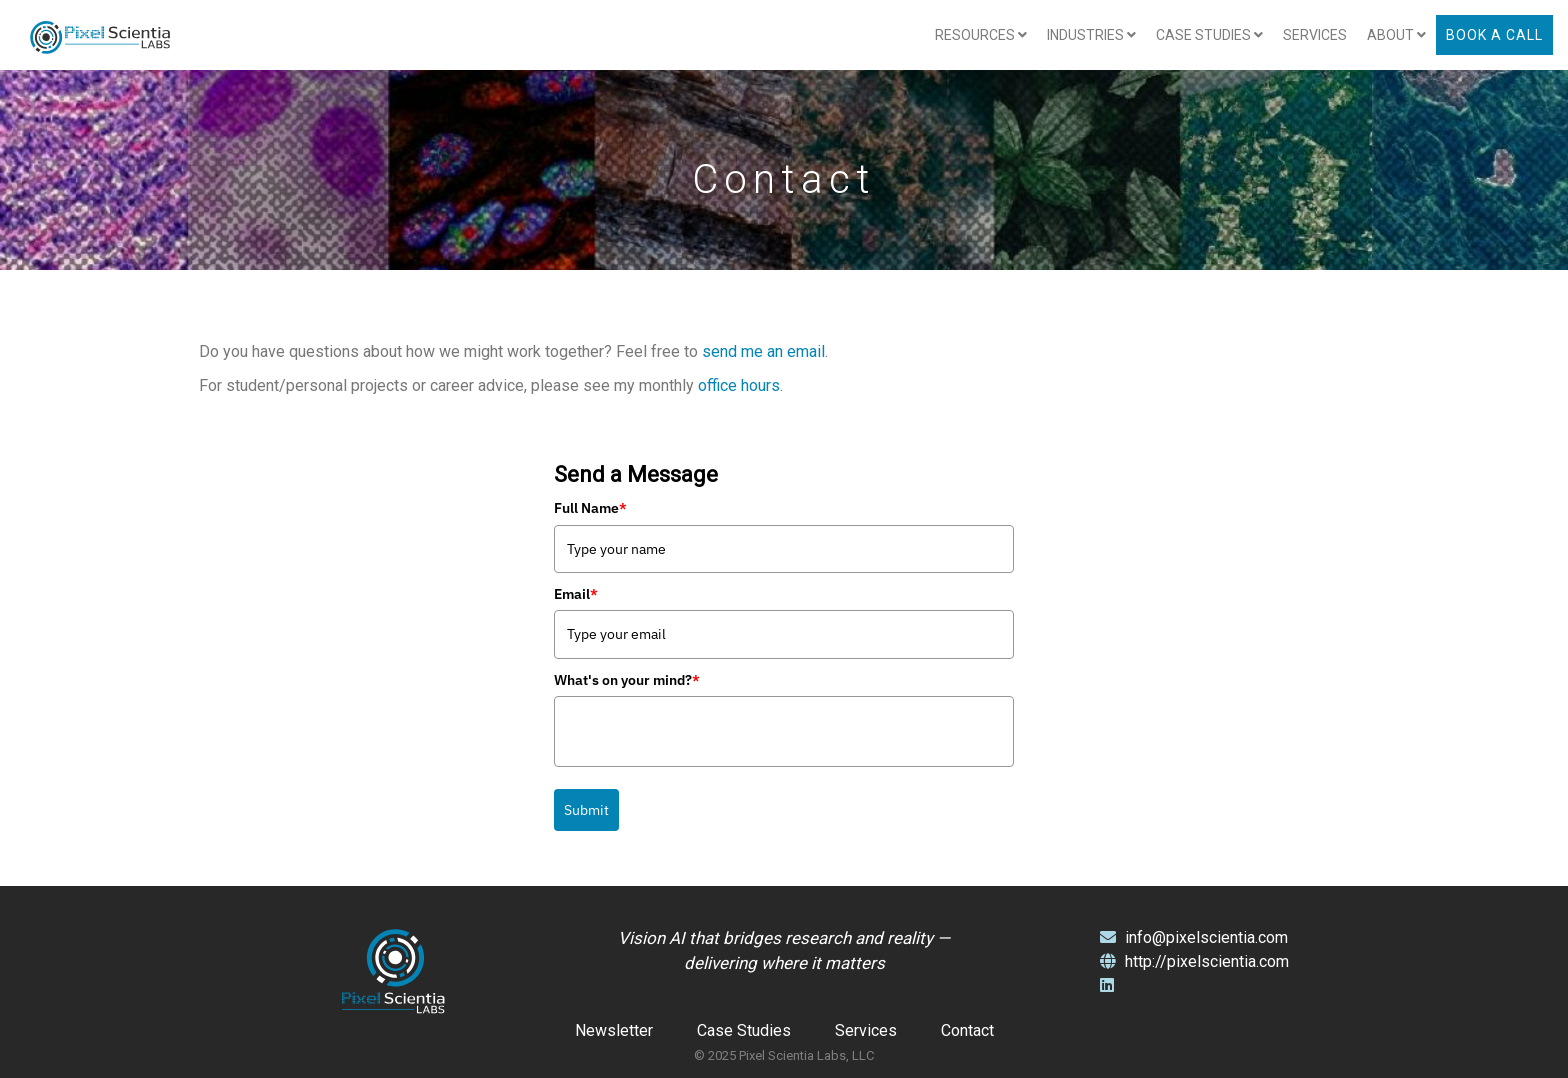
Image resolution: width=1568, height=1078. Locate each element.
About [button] (1396, 35)
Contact (967, 1030)
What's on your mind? (627, 680)
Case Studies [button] (1209, 35)
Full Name (590, 508)
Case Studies (744, 1030)
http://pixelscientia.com (1194, 961)
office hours (739, 385)
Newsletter (614, 1030)
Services (1315, 35)
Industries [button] (1091, 35)
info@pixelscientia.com (1194, 937)
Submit (586, 810)
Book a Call (1494, 35)
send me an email (763, 351)
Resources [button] (981, 35)
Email (576, 594)
